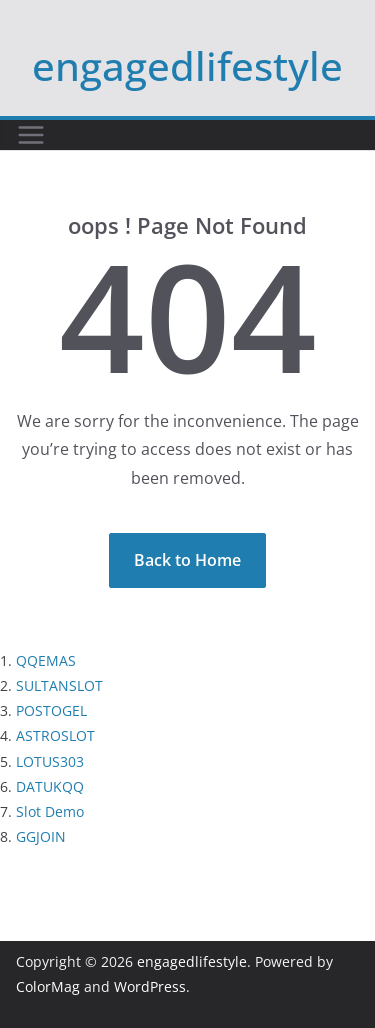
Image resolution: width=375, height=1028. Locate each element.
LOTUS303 (50, 761)
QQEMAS (46, 660)
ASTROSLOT (55, 735)
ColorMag (48, 986)
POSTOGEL (51, 710)
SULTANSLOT (59, 685)
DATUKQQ (50, 786)
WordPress (150, 986)
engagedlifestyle (187, 65)
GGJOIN (41, 836)
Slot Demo (50, 811)
